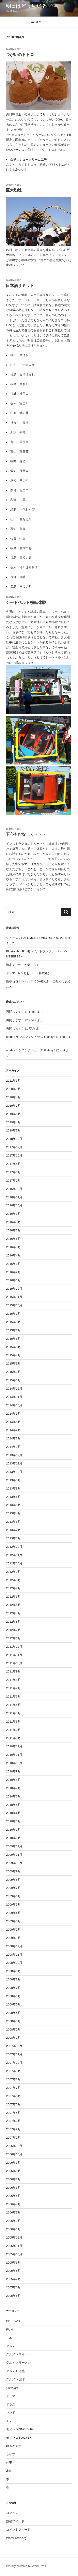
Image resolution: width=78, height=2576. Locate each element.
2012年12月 (14, 1546)
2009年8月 (13, 1879)
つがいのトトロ (20, 54)
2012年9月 (13, 1571)
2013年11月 (14, 1463)
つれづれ (12, 2387)
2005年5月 (13, 2295)
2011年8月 (13, 1679)
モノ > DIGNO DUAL (20, 2429)
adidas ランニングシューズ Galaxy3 (30, 1036)
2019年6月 (13, 1114)
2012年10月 (14, 1563)
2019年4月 (13, 1122)
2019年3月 (13, 1130)
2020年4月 (13, 1097)
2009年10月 (14, 1863)
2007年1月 (13, 2137)
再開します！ (15, 1011)
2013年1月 (13, 1538)
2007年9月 (13, 2071)
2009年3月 (13, 1921)
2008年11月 (14, 1954)
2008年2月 (13, 2029)
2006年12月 (14, 2146)
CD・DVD (13, 2321)
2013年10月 (14, 1471)
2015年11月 (14, 1297)
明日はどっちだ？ (26, 6)
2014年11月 (14, 1397)
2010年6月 (13, 1796)
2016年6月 (13, 1238)
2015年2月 (13, 1371)
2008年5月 (13, 2004)
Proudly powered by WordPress (26, 2566)
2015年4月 (13, 1355)
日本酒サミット (20, 285)
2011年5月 (13, 1704)
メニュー (39, 22)
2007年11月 (14, 2054)
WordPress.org (16, 2538)
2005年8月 (13, 2270)
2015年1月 (13, 1380)
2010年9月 (13, 1771)
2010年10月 (14, 1763)
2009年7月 (13, 1887)
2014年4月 (13, 1430)
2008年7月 (13, 1987)
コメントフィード (18, 2529)
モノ (9, 2421)
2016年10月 (14, 1205)
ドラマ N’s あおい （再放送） (28, 973)
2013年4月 (13, 1513)
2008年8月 (13, 1979)
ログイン (12, 2513)
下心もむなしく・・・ (26, 834)
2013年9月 (13, 1480)
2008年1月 (13, 2037)
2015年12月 (14, 1288)
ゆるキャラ (13, 2446)
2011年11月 (14, 1655)
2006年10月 (14, 2154)
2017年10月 (14, 1155)
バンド (10, 2412)
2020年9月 (13, 1089)
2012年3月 (13, 1621)
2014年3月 (13, 1438)
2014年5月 (13, 1422)
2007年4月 (13, 2112)
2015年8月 (13, 1322)
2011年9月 (13, 1671)
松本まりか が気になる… (24, 964)
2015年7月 (13, 1330)
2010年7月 (13, 1788)
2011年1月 (13, 1738)
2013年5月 (13, 1505)
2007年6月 (13, 2096)
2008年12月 (14, 1946)
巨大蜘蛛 (14, 190)
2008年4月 (13, 2012)
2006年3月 (13, 2212)
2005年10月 (14, 2254)
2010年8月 (13, 1779)
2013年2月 (13, 1530)
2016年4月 (13, 1255)
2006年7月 (13, 2179)
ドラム (10, 2404)
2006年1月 (13, 2229)
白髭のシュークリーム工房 (28, 159)
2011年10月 (14, 1663)
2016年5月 (13, 1247)
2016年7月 (13, 1230)
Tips (9, 2337)
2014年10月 (14, 1405)
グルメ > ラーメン (18, 2362)
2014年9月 (13, 1413)
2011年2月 (13, 1730)
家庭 (9, 2471)
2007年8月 (13, 2079)
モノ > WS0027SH (18, 2437)
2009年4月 (13, 1912)
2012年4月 (13, 1613)
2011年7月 (13, 1688)
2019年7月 (13, 1105)
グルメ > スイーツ (18, 2354)
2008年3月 (13, 2021)
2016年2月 (13, 1272)
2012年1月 (13, 1638)
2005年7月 (13, 2279)
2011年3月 (13, 1721)
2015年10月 (14, 1305)
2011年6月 (13, 1696)
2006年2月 (13, 2220)
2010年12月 (14, 1746)
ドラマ (10, 2396)
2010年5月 (13, 1804)
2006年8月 (13, 2171)
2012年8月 (13, 1580)
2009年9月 (13, 1871)
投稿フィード (15, 2521)
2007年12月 (14, 2046)
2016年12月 (14, 1189)
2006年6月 (13, 2187)
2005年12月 (14, 2237)
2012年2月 (13, 1630)
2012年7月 (13, 1588)
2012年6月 (13, 1596)
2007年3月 (13, 2121)
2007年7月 (13, 2087)
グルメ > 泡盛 (15, 2371)
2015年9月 (13, 1313)
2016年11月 (14, 1197)
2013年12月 (14, 1455)
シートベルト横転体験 (26, 602)
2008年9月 (13, 1971)
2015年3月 (13, 1363)
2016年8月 (13, 1222)
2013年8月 (13, 1488)
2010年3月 (13, 1821)
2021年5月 (13, 1080)
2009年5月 (13, 1904)
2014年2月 (13, 1446)
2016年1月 (13, 1280)
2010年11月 (14, 1754)
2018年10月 (14, 1138)
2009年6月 (13, 1896)
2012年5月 (13, 1605)
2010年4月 (13, 1813)
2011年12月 (14, 1646)
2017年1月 (13, 1180)
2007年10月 (14, 2062)
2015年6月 (13, 1338)
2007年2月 (13, 2129)
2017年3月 (13, 1172)
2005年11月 (14, 2245)
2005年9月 (13, 2262)
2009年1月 (13, 1938)
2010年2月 (13, 1829)
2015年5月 (13, 1347)
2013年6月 (13, 1496)
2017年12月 (14, 1147)
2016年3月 (13, 1263)
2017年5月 (13, 1163)
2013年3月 (13, 1521)
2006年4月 (13, 2204)
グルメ (10, 2346)
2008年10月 (14, 1962)
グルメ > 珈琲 (15, 2379)
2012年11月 (14, 1555)
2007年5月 (13, 2104)
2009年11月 (14, 1854)
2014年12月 (14, 1388)
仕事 (9, 2462)
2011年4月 (13, 1713)
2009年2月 (13, 1929)
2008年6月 (13, 1996)
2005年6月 (13, 2287)
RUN (9, 2329)
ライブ (10, 2454)
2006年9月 (13, 2162)
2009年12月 (14, 1846)
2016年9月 (13, 1213)
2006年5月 (13, 2195)
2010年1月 (13, 1838)
